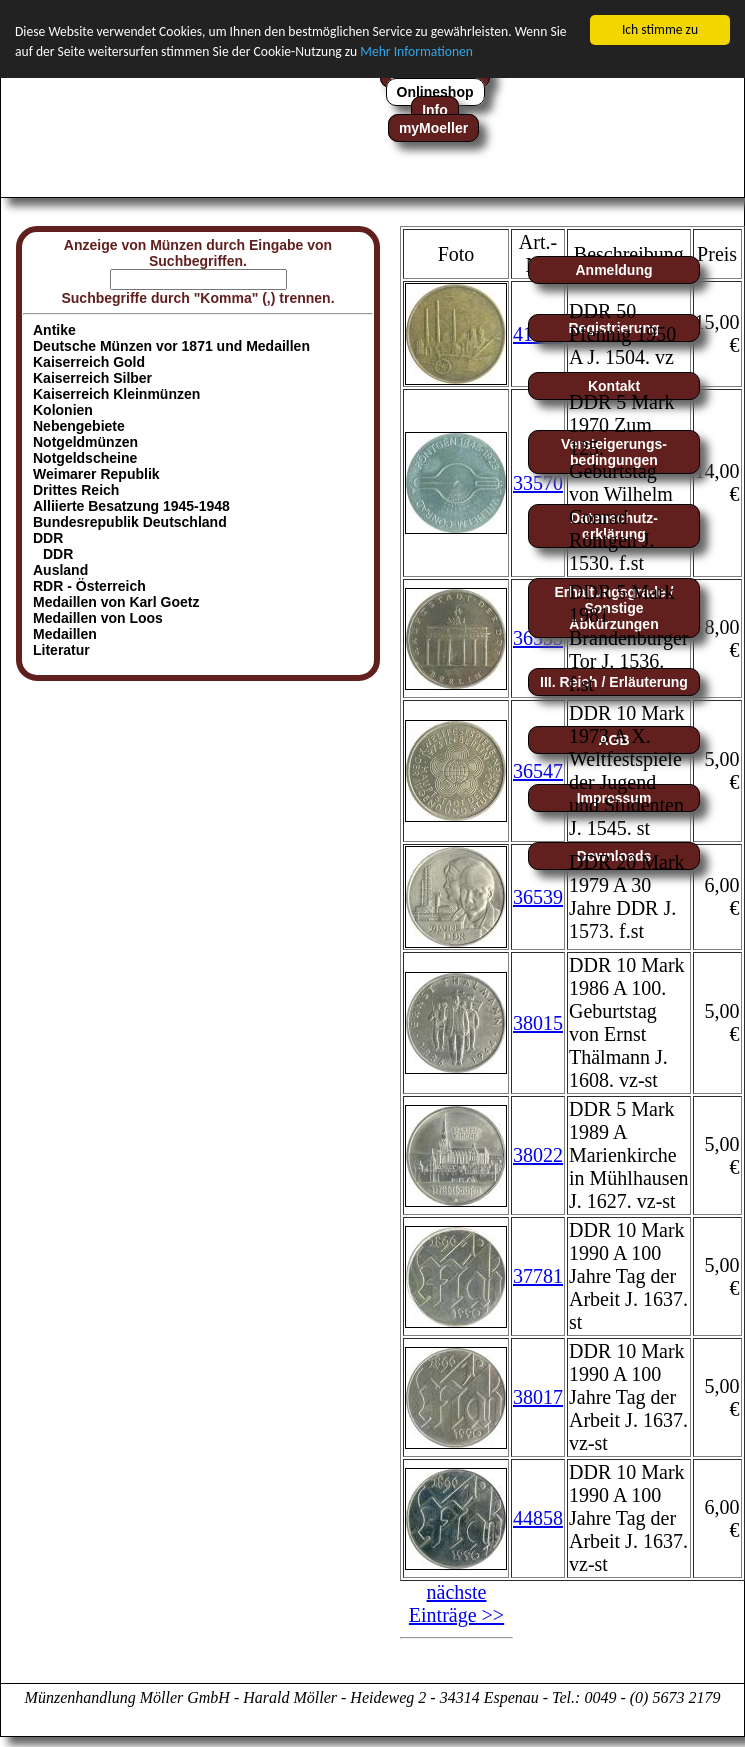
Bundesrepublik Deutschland (130, 522)
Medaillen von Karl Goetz (116, 602)
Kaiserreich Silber (92, 378)
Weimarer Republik (96, 474)
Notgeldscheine (85, 458)
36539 (538, 896)
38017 (538, 1397)
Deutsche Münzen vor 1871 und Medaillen (171, 346)
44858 (538, 1518)
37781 (538, 1276)
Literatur (61, 650)
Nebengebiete (79, 426)
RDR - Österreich (89, 586)
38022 (538, 1155)
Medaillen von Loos (98, 618)
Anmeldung (614, 270)
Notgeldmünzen (85, 442)
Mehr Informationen (416, 51)
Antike (54, 330)
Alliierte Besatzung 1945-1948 (131, 506)
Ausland (60, 570)
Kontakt (614, 386)
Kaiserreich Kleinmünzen (116, 394)
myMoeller (433, 128)
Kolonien (63, 410)
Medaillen (65, 634)
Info (435, 110)
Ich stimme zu (660, 29)
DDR (58, 554)
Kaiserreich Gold (89, 362)
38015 (538, 1022)
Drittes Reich (76, 490)
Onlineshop (435, 92)
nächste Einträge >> (456, 1603)
